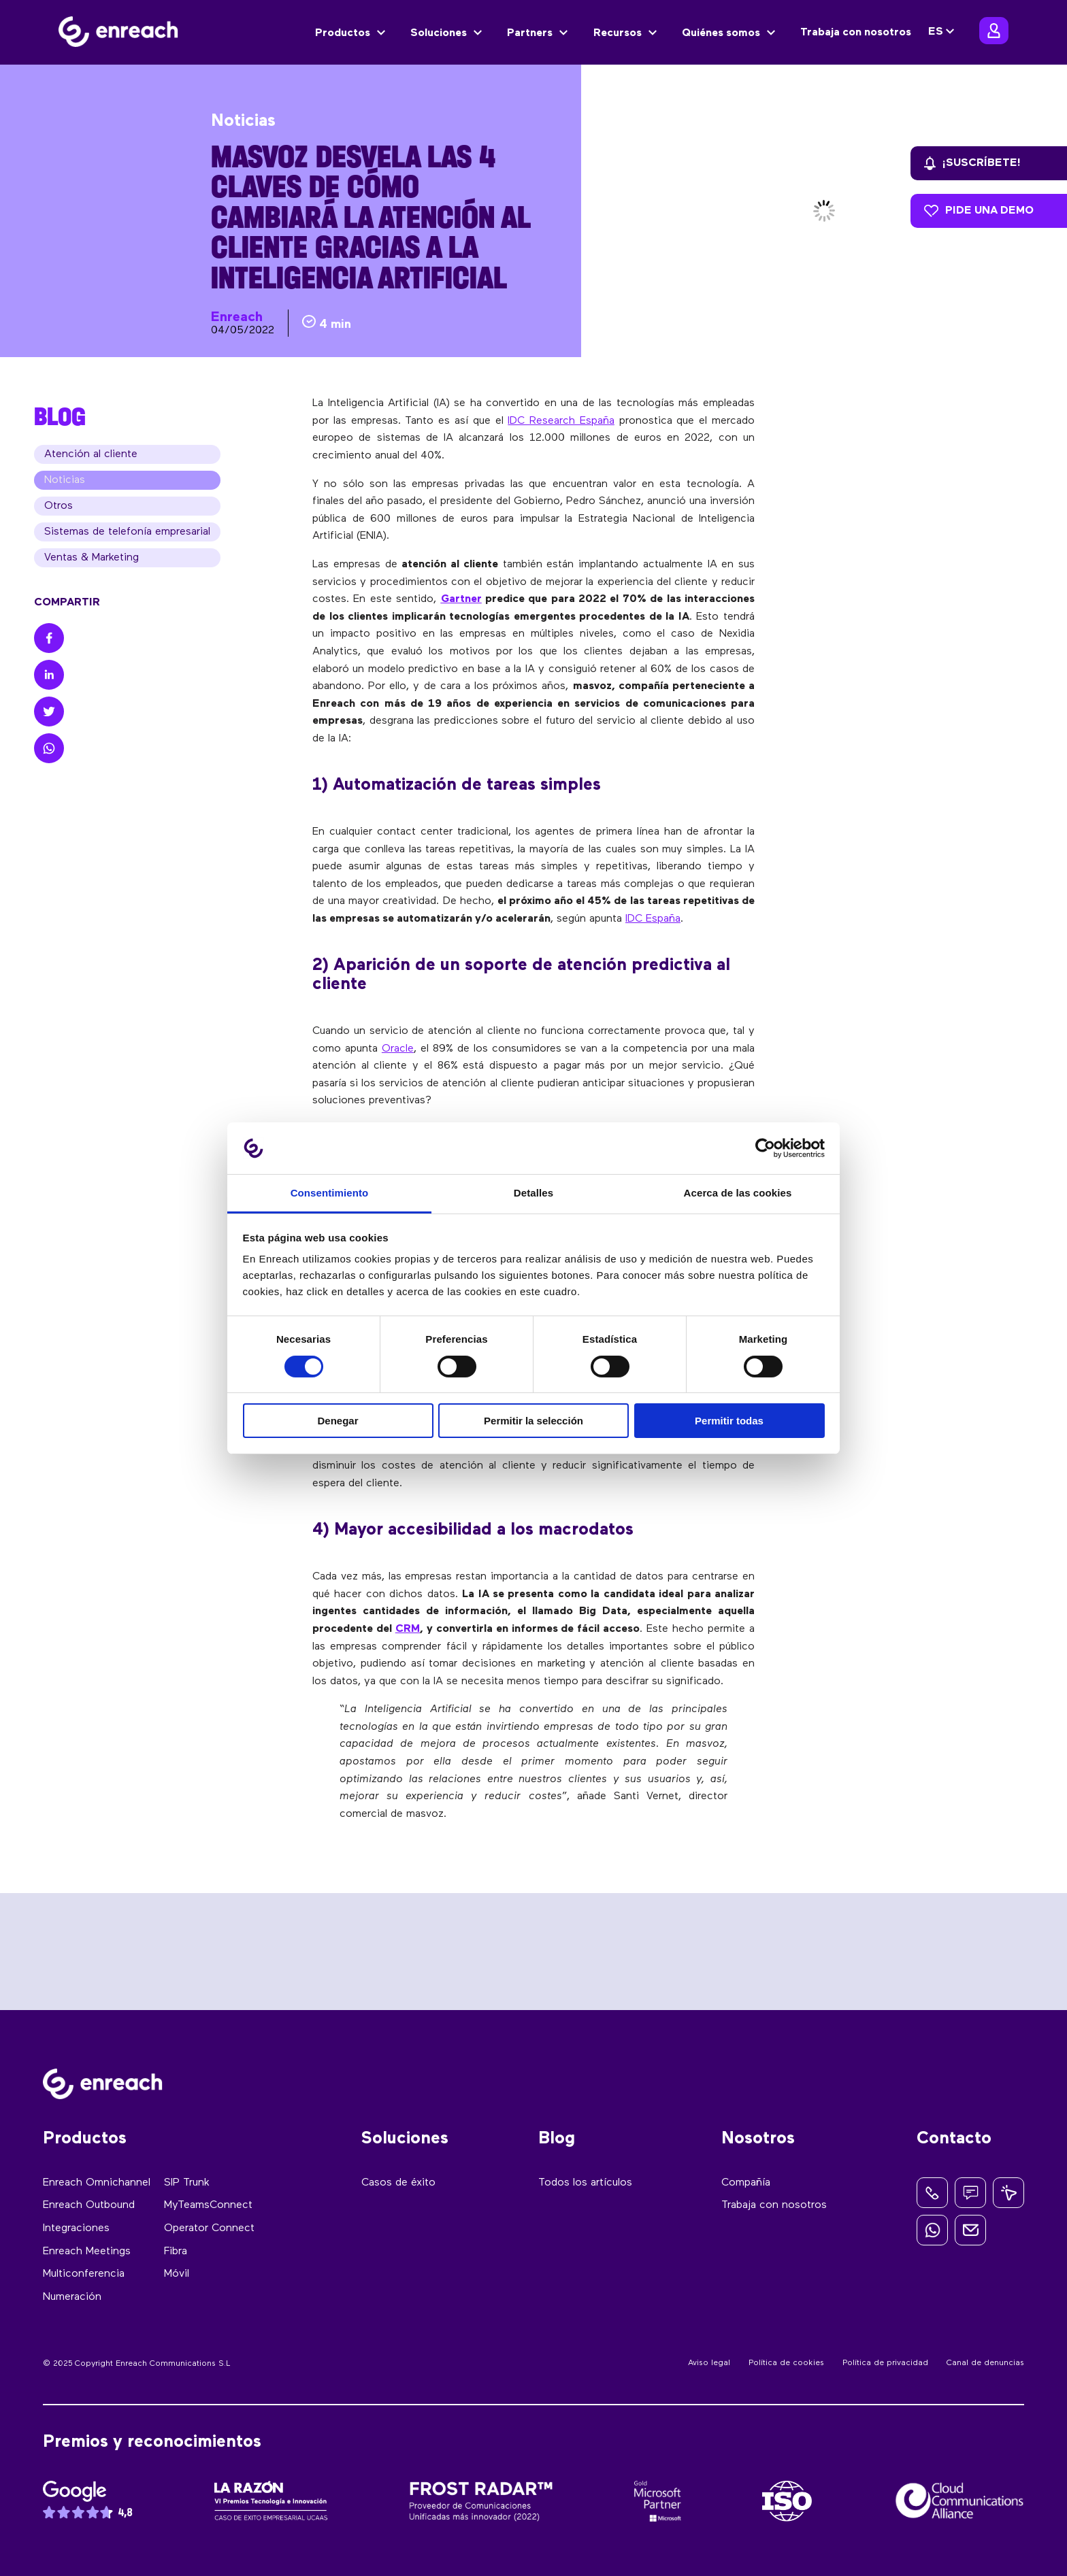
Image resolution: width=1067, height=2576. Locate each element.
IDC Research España (561, 421)
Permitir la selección (533, 1420)
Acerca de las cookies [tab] (738, 1193)
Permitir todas (729, 1420)
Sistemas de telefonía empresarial (127, 531)
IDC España (652, 919)
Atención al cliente (90, 454)
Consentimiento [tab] (330, 1193)
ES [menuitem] (935, 32)
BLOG (60, 416)
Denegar (337, 1420)
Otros (58, 506)
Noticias (64, 480)
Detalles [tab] (533, 1193)
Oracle (398, 1048)
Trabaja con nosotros (855, 32)
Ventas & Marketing (91, 557)
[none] (943, 32)
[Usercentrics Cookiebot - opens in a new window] (765, 1148)
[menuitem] (943, 32)
